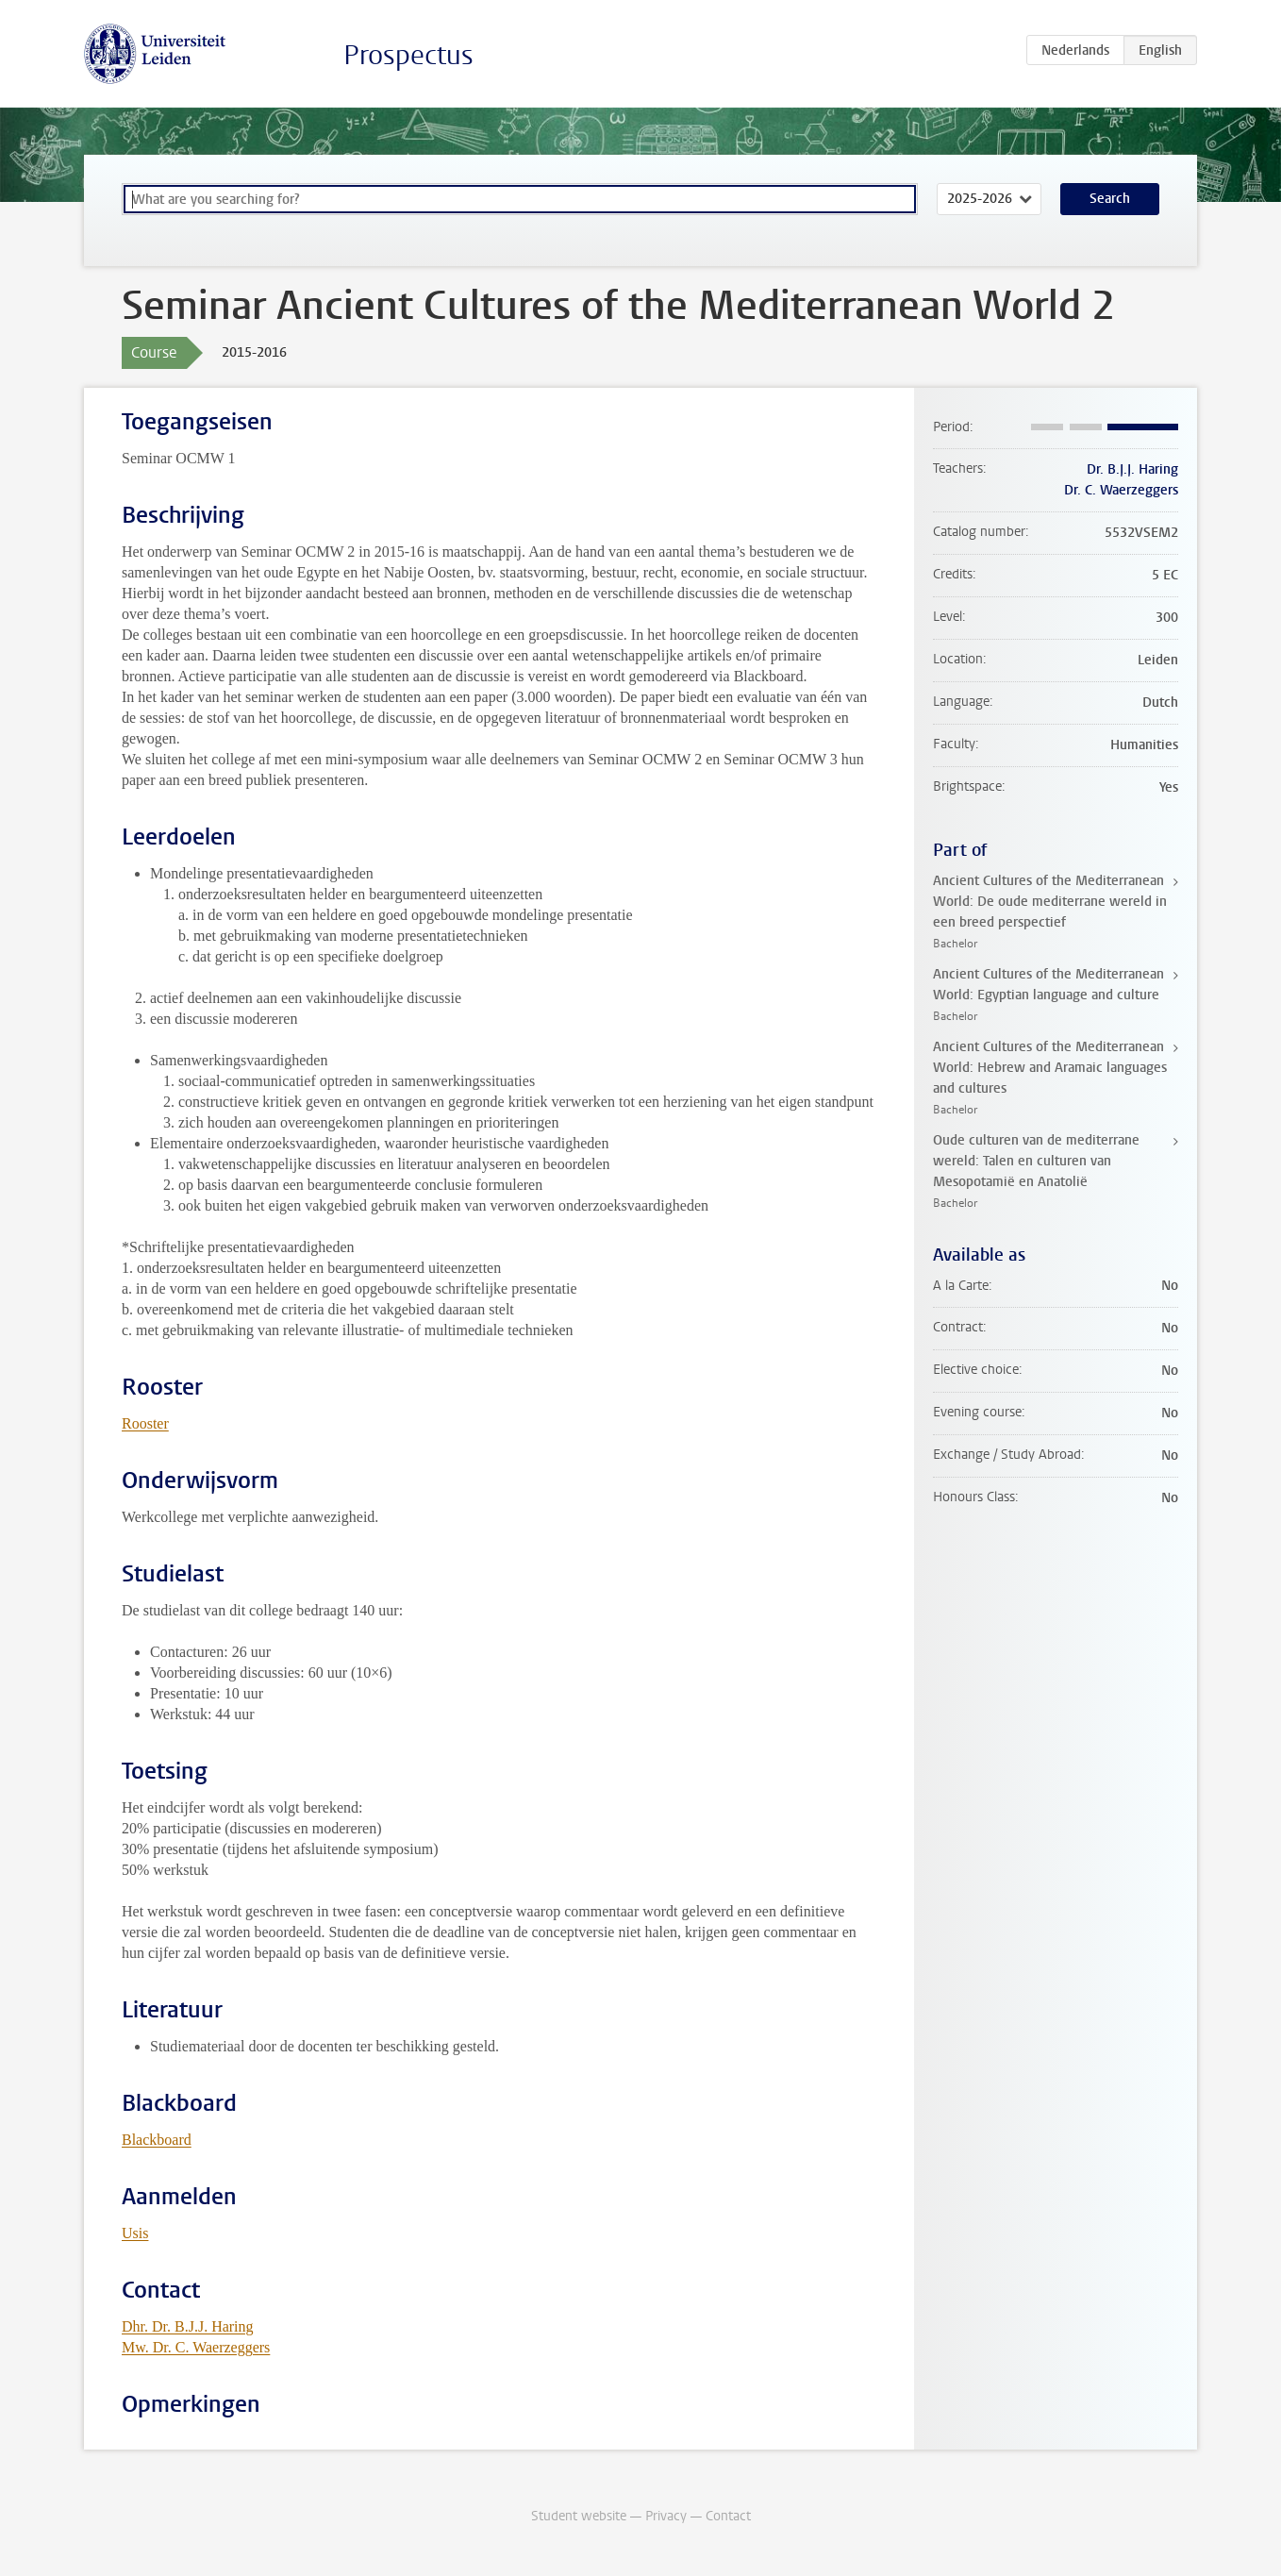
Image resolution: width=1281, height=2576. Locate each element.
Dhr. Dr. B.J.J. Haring (188, 2326)
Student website (578, 2516)
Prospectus (408, 55)
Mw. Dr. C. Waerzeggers (196, 2347)
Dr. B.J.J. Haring (1132, 469)
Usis (135, 2233)
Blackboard (156, 2140)
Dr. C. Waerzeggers (1121, 490)
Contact (728, 2516)
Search (1110, 199)
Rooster (145, 1423)
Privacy (666, 2516)
